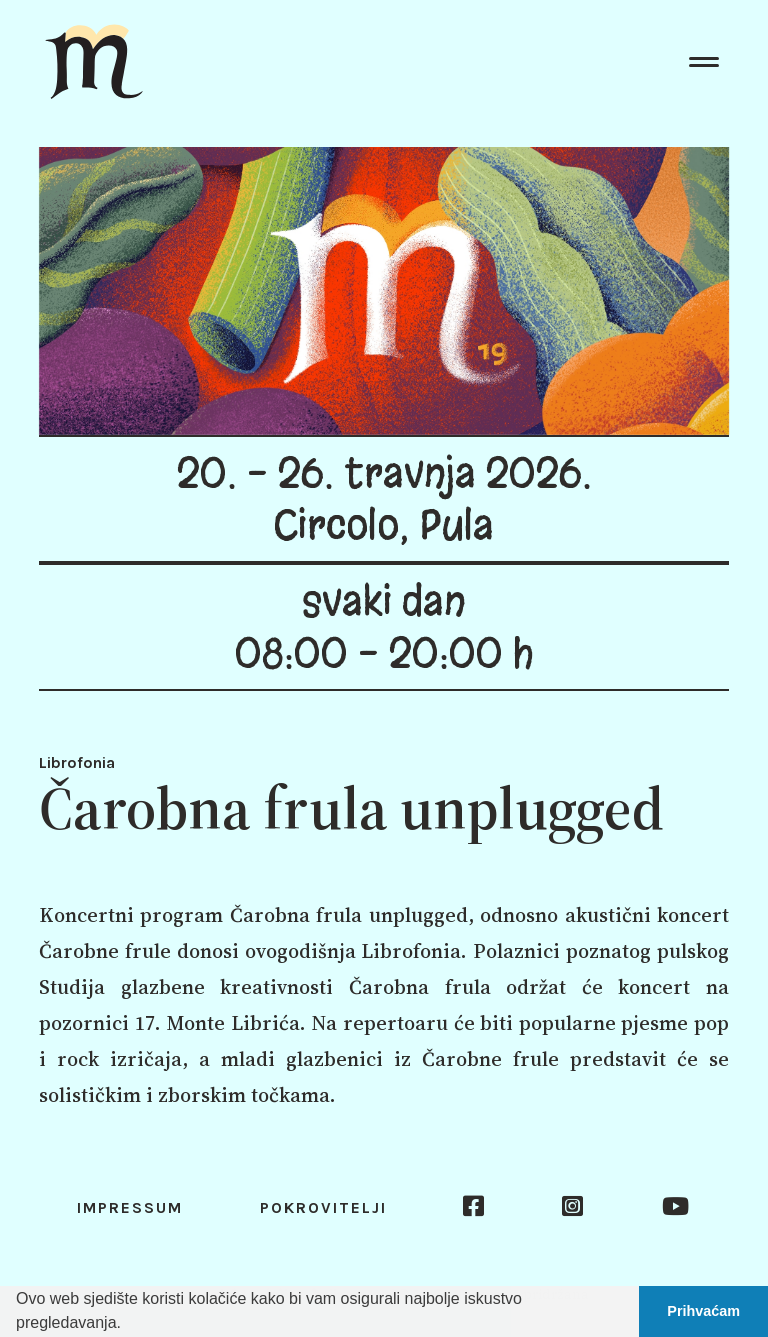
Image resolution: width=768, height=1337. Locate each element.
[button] (128, 1325)
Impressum (130, 1207)
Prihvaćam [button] (703, 1311)
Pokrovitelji (323, 1207)
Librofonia (77, 762)
